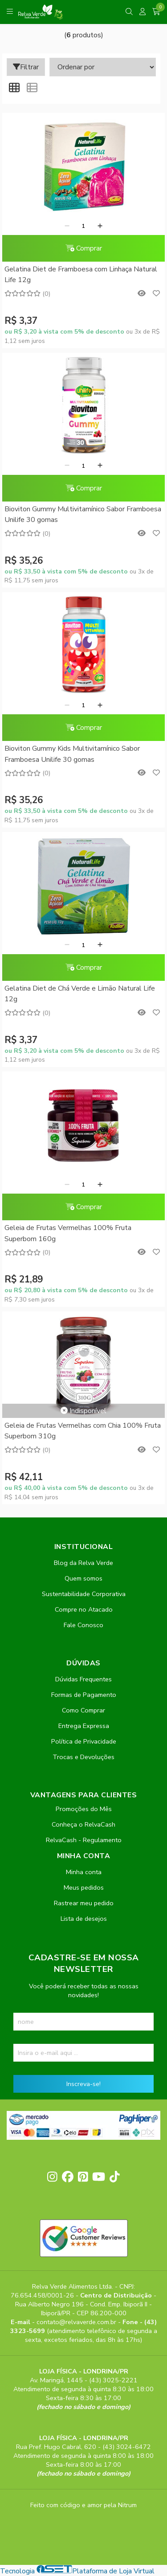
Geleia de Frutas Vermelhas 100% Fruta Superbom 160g (67, 1233)
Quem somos (83, 1578)
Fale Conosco (83, 1624)
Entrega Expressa (83, 1725)
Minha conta (84, 1871)
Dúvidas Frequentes (83, 1679)
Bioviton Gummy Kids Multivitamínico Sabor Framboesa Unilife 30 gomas (72, 754)
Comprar (83, 248)
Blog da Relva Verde (83, 1562)
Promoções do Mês (84, 1808)
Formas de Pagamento (83, 1694)
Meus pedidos (84, 1887)
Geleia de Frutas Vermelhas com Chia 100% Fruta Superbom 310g (82, 1431)
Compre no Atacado (84, 1609)
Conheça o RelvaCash (83, 1824)
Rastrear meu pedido (84, 1903)
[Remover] (67, 226)
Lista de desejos (84, 1918)
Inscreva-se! (83, 2083)
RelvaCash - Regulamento (84, 1839)
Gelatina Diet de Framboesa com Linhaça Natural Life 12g (80, 274)
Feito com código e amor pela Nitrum (83, 2504)
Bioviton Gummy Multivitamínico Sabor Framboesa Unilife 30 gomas (82, 514)
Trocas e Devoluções (83, 1756)
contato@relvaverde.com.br (77, 2321)
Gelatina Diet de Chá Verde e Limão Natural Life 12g (79, 993)
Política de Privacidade (83, 1741)
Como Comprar (83, 1710)
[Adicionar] (100, 226)
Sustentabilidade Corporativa (84, 1593)
